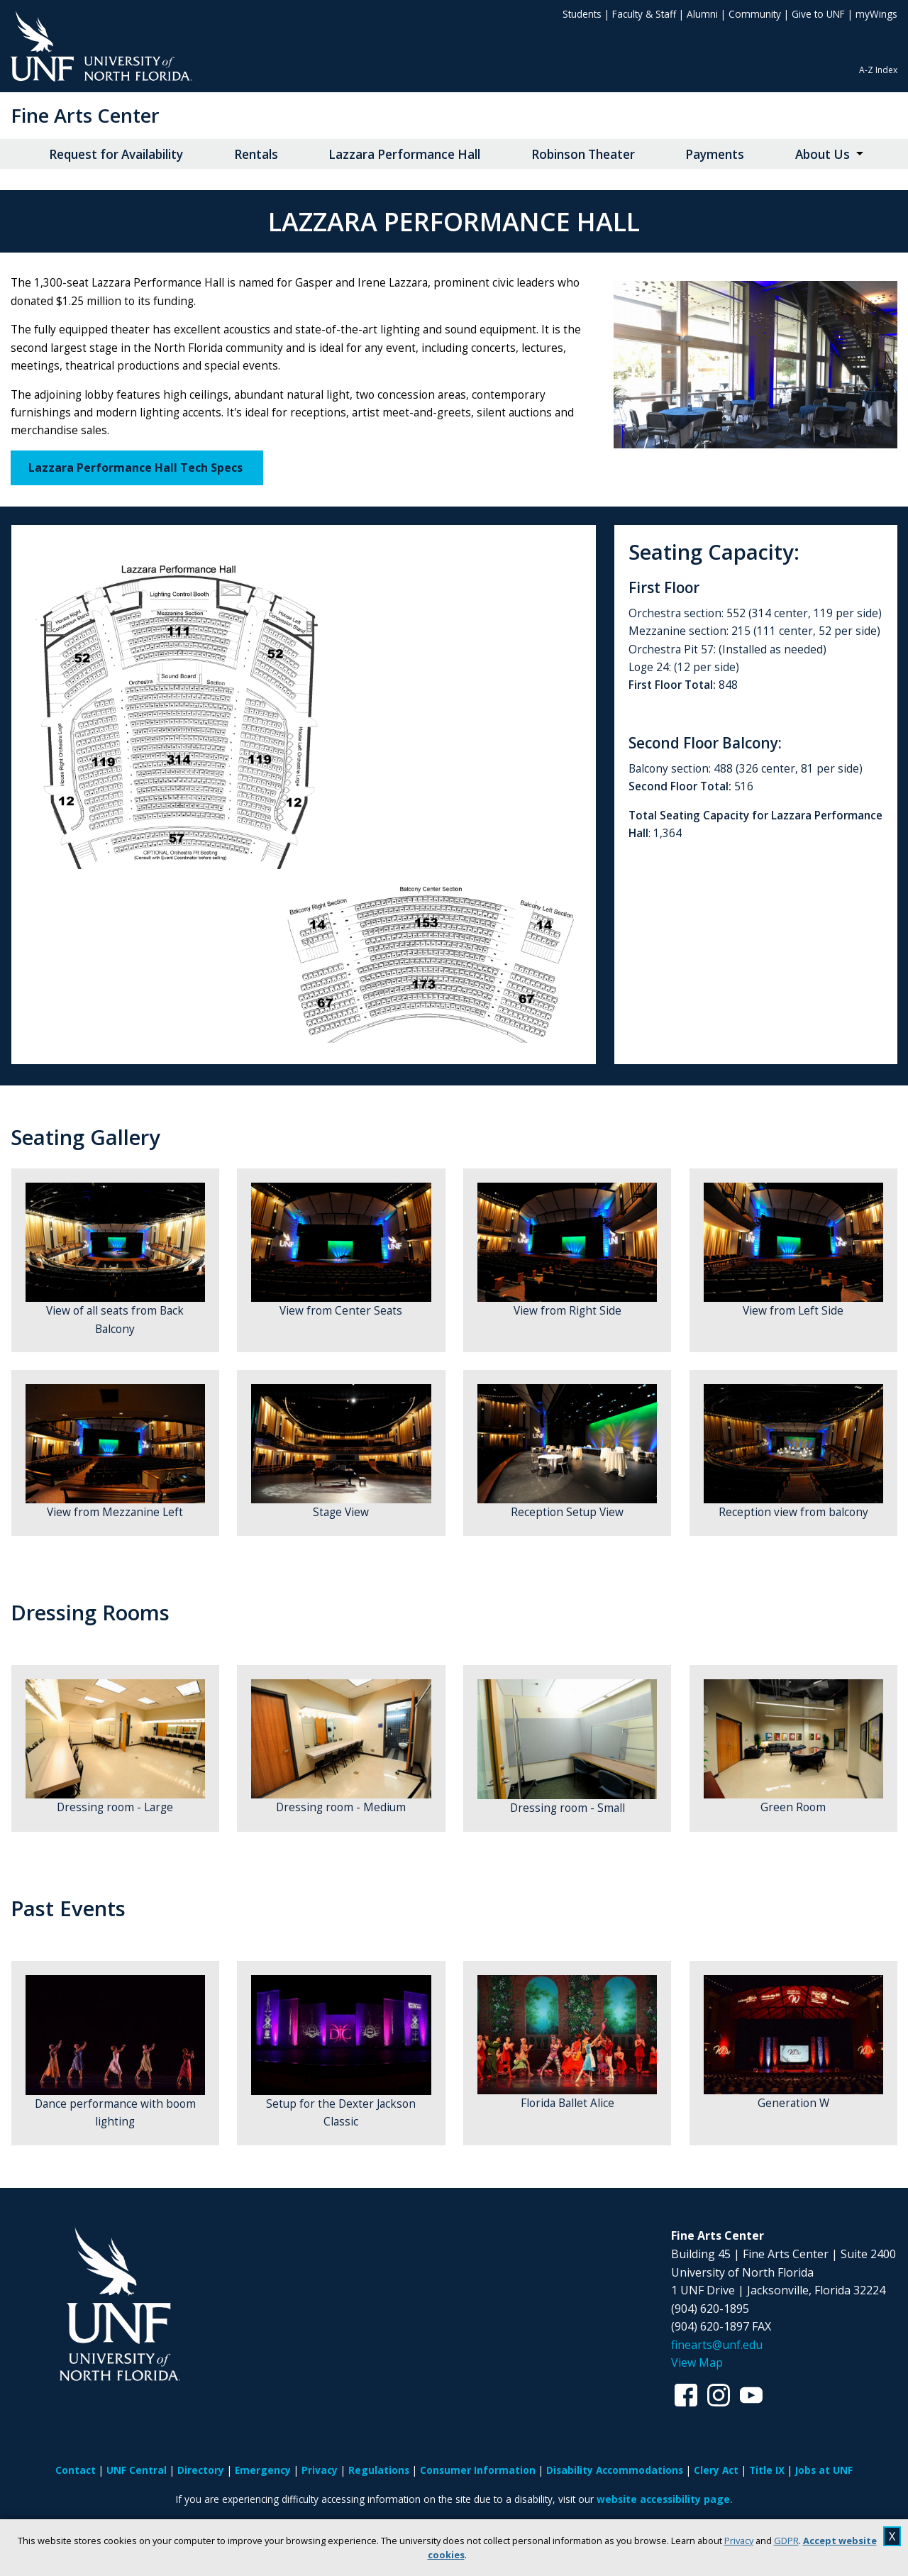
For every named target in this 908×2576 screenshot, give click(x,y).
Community (755, 14)
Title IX (767, 2470)
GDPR (786, 2540)
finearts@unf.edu (717, 2345)
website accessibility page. (665, 2499)
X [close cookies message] (892, 2536)
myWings (876, 14)
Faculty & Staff (644, 14)
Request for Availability (116, 154)
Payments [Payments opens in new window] (714, 154)
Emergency (263, 2470)
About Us (822, 154)
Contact (75, 2470)
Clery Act (716, 2470)
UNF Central (136, 2470)
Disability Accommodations (614, 2470)
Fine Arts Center (85, 115)
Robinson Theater (583, 154)
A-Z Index (878, 70)
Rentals (256, 154)
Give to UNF (818, 14)
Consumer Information (478, 2470)
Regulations (378, 2470)
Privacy (738, 2540)
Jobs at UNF (824, 2470)
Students (582, 14)
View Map (697, 2362)
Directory (200, 2470)
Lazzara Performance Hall (404, 154)
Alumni (702, 14)
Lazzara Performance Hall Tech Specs (136, 467)
